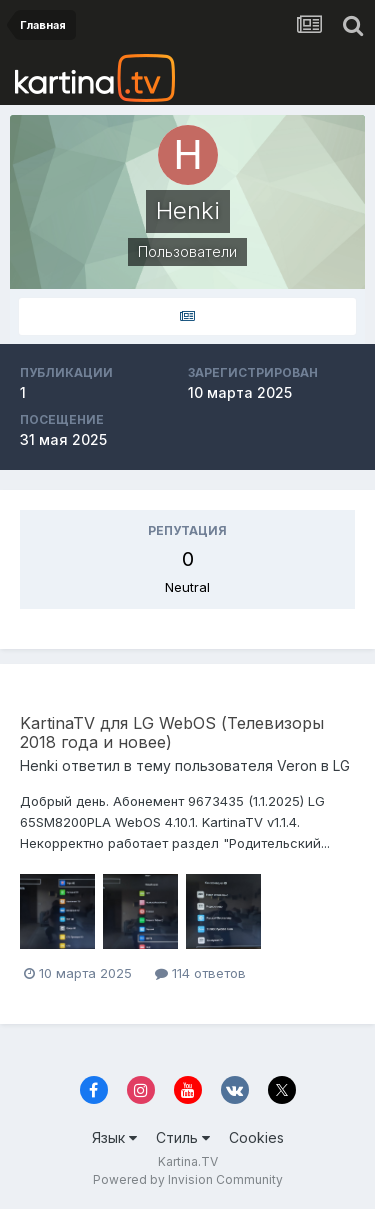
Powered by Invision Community (188, 1179)
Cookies (256, 1137)
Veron (297, 765)
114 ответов (200, 973)
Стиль (183, 1137)
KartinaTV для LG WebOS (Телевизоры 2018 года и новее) (172, 732)
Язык (114, 1137)
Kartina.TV (188, 1161)
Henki (39, 765)
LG (341, 765)
